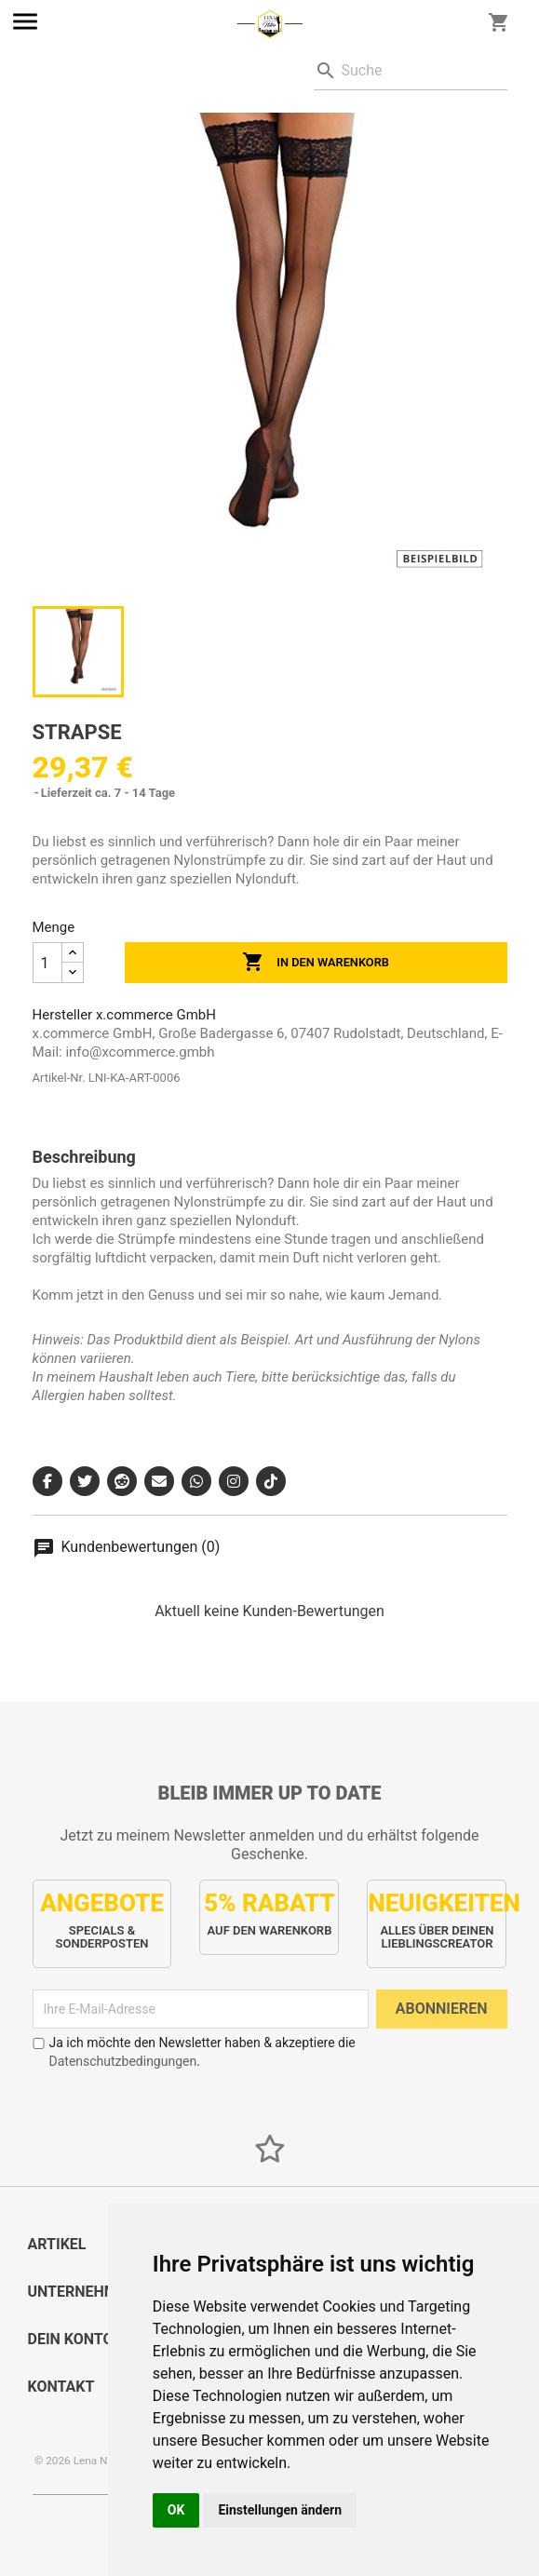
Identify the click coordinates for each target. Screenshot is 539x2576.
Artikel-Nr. (59, 1078)
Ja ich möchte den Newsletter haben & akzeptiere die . (194, 2052)
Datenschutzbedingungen (123, 2061)
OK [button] (176, 2509)
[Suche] (410, 71)
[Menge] (47, 962)
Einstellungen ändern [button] (280, 2509)
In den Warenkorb (315, 963)
